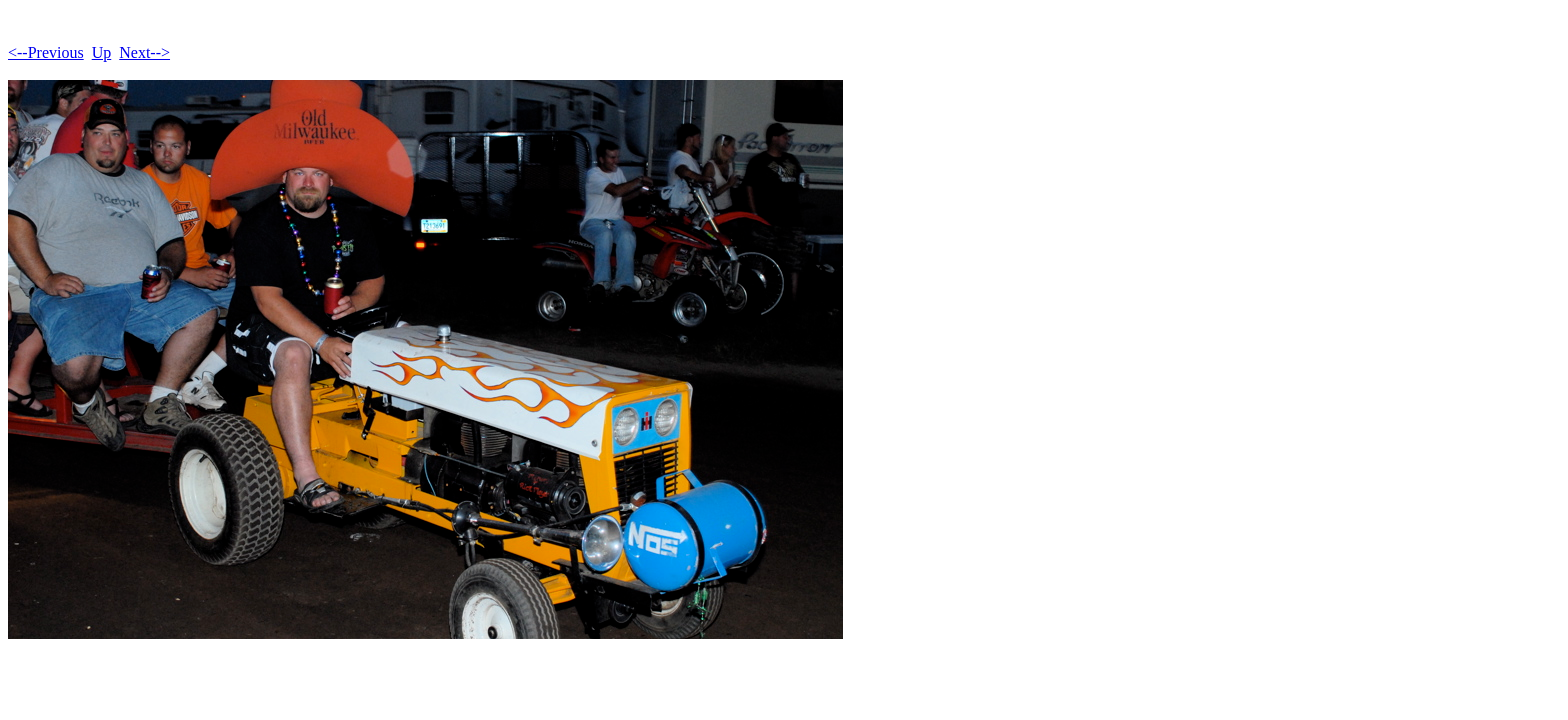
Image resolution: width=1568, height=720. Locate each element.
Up (102, 52)
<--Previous (46, 52)
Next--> (144, 52)
